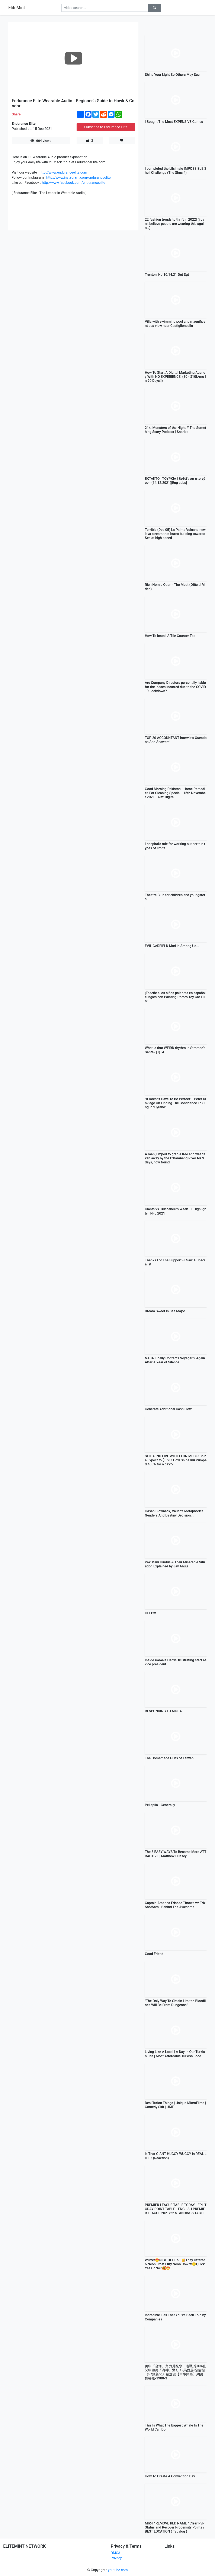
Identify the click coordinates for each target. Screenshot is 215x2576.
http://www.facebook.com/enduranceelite (73, 183)
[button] (154, 8)
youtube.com (118, 2570)
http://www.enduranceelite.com (63, 172)
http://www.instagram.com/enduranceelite (78, 177)
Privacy (116, 2558)
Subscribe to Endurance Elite (106, 127)
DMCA (115, 2553)
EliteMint (16, 7)
